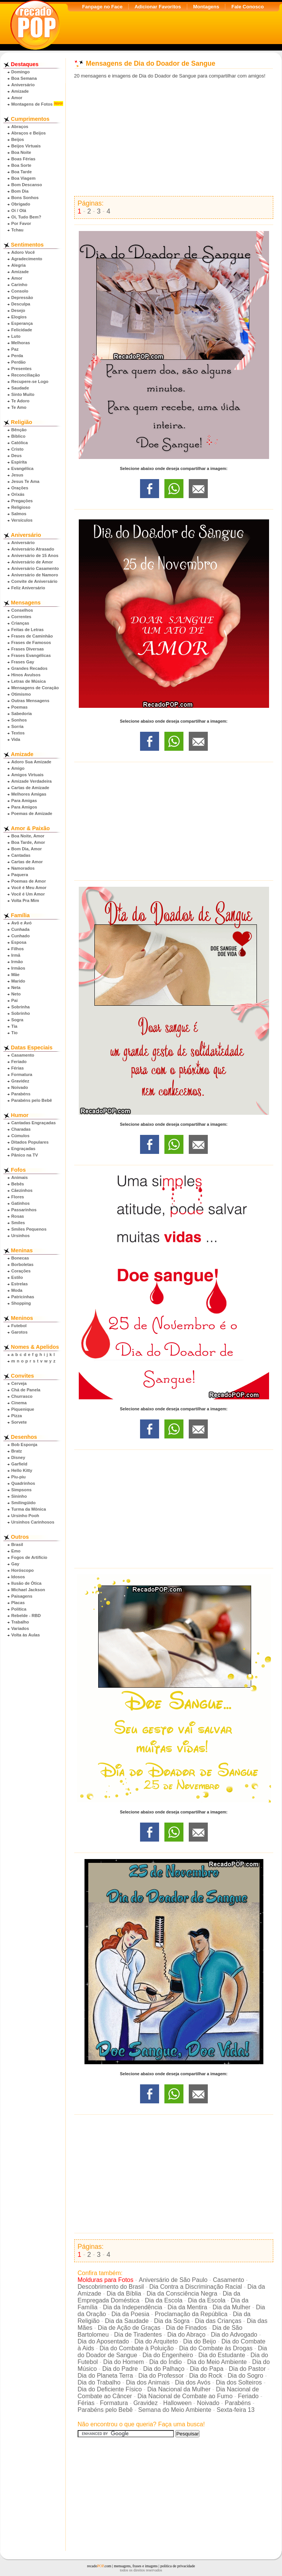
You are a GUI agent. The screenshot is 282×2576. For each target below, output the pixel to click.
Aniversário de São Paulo (173, 2280)
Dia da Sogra (172, 2321)
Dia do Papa (206, 2369)
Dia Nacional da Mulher (178, 2389)
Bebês (17, 1184)
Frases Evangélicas (31, 655)
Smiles (18, 1222)
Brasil (17, 1544)
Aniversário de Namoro (34, 575)
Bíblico (18, 436)
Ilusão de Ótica (26, 1583)
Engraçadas (23, 1148)
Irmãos (18, 968)
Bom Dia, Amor (26, 849)
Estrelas (19, 1284)
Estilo (17, 1277)
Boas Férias (23, 159)
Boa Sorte (21, 165)
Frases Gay (22, 662)
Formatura (21, 1074)
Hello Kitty (21, 1470)
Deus (16, 455)
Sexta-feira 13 (236, 2410)
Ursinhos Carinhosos (32, 1522)
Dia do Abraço (186, 2334)
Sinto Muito (23, 394)
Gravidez (20, 1081)
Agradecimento (26, 258)
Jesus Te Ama (25, 481)
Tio (14, 1032)
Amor (16, 97)
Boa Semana (24, 78)
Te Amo (19, 407)
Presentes (21, 368)
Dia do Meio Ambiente (217, 2362)
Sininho (19, 1496)
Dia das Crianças (218, 2321)
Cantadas (20, 855)
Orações (20, 488)
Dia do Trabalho (99, 2382)
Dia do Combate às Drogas (216, 2348)
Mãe (15, 974)
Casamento (22, 1055)
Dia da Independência (132, 2307)
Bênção (19, 429)
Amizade (20, 91)
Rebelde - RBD (26, 1615)
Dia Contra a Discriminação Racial (195, 2286)
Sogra (17, 1019)
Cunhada (20, 929)
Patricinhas (22, 1296)
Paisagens (21, 1596)
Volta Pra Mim (25, 900)
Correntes (21, 616)
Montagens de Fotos (32, 104)
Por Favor (21, 223)
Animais (19, 1177)
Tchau (17, 230)
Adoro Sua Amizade (31, 762)
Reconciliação (25, 375)
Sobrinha (20, 1007)
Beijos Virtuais (26, 146)
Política (19, 1609)
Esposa (19, 942)
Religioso (20, 507)
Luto (16, 336)
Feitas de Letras (27, 629)
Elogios (19, 317)
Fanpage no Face (102, 6)
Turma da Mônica (28, 1509)
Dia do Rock (205, 2375)
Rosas (17, 1216)
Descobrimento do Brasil (111, 2286)
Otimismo (21, 694)
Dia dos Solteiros (239, 2382)
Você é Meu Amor (29, 887)
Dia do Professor (161, 2375)
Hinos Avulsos (26, 674)
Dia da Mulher (232, 2307)
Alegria (18, 265)
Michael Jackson (28, 1589)
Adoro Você (23, 252)
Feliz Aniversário (28, 587)
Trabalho (20, 1622)
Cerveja (19, 1383)
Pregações (22, 500)
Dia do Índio (165, 2362)
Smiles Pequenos (29, 1229)
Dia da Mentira (187, 2307)
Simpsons (21, 1489)
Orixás (18, 494)
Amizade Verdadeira (31, 781)
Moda (16, 1290)
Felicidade (21, 330)
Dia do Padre (120, 2369)
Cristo (17, 449)
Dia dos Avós (192, 2382)
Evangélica (22, 468)
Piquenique (22, 1409)
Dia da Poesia (131, 2314)
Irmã (16, 955)
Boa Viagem (23, 178)
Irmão (17, 961)
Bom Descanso (26, 184)
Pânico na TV (24, 1155)
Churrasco (22, 1396)
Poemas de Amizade (32, 813)
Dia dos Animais (148, 2382)
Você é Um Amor (28, 894)
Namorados (23, 868)
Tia (14, 1026)
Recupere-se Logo (30, 381)
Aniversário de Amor (32, 562)
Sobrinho (20, 1013)
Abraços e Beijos (28, 133)
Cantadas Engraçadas (33, 1122)
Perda (17, 355)
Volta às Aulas (25, 1635)
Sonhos (19, 720)
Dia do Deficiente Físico (110, 2389)
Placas (18, 1602)
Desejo (18, 310)
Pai (14, 1000)
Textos (18, 733)
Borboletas (22, 1264)
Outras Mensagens (30, 700)
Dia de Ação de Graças (129, 2327)
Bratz (16, 1451)
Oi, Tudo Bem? (26, 217)
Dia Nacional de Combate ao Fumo (185, 2396)
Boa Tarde (21, 171)
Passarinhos (24, 1209)
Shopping (21, 1303)
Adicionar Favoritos (157, 6)
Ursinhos (20, 1235)
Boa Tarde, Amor (28, 842)
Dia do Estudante (221, 2355)
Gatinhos (20, 1203)
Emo (16, 1551)
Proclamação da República (191, 2314)
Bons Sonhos (25, 197)
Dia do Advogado (234, 2334)
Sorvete (19, 1422)
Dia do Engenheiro (168, 2355)
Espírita (19, 462)
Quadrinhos (23, 1483)
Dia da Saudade (127, 2321)
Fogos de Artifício (29, 1557)
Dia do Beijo (199, 2341)
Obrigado (20, 204)
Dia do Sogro (245, 2375)
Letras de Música (28, 681)
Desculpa (20, 304)
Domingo (20, 72)
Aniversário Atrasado (32, 549)
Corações (21, 1271)
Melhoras (20, 342)
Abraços (20, 126)
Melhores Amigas (28, 794)
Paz (15, 349)
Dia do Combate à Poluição (137, 2348)
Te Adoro (20, 401)
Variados (20, 1628)
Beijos (17, 139)
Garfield (19, 1464)
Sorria (17, 726)
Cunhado (20, 936)
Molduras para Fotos (106, 2280)
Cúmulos (20, 1135)
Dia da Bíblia (124, 2293)
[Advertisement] (174, 137)
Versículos (22, 520)
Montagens (206, 6)
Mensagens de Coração (35, 687)
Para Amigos (24, 807)
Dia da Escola (164, 2300)
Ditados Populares (30, 1142)
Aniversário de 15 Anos (35, 555)
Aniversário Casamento (35, 568)
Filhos (17, 948)
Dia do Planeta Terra (105, 2375)
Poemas (19, 707)
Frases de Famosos (31, 642)
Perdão (18, 362)
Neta (16, 987)
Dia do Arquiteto (156, 2341)
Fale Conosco (247, 6)
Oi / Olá (18, 210)
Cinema (19, 1402)
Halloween (177, 2403)
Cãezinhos (22, 1190)
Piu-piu (18, 1477)
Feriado (19, 1061)
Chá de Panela (25, 1390)
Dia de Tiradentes (138, 2334)
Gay (15, 1564)
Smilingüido (23, 1502)
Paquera (19, 874)
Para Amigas (24, 800)
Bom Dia (20, 191)
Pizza (16, 1415)
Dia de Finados (186, 2327)
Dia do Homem (123, 2362)
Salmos (19, 513)
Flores (17, 1197)
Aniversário (23, 84)
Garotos (19, 1332)
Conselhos (22, 610)
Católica (19, 442)
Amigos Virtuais (27, 774)
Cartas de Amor (27, 861)
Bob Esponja (24, 1444)
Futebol (19, 1325)
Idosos (18, 1576)
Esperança (22, 323)
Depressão (22, 297)
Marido (18, 981)
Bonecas (20, 1258)
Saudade (20, 388)
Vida (15, 739)
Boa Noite (21, 152)
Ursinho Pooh (25, 1515)
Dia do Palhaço (164, 2369)
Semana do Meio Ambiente (174, 2410)
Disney (18, 1457)
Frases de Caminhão (32, 636)
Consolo (20, 291)
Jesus (17, 475)
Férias (17, 1068)
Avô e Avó (21, 923)
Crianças (20, 623)
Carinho (19, 284)
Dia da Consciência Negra (182, 2293)
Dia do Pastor (247, 2369)
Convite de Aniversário (34, 581)
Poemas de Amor (28, 881)
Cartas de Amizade (30, 787)
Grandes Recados (29, 668)
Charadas (21, 1129)
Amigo (18, 768)
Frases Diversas (27, 649)
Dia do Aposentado (103, 2341)
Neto (16, 994)
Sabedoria (21, 713)
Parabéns (20, 1094)
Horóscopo (22, 1570)
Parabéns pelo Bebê (31, 1100)
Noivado (19, 1087)
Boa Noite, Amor (28, 836)
